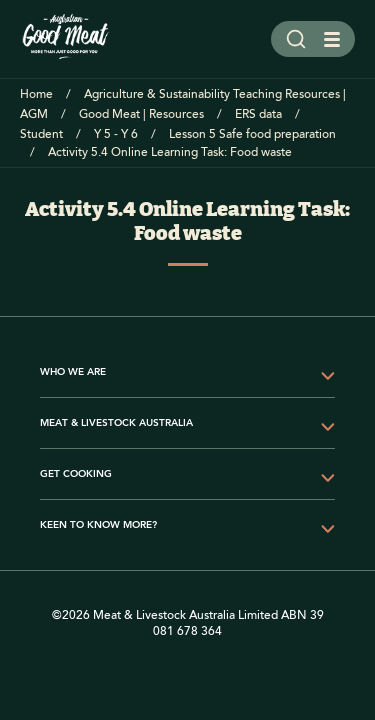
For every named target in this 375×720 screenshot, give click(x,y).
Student (41, 134)
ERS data (258, 114)
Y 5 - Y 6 (116, 134)
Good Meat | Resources (141, 114)
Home (36, 94)
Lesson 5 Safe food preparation (252, 134)
